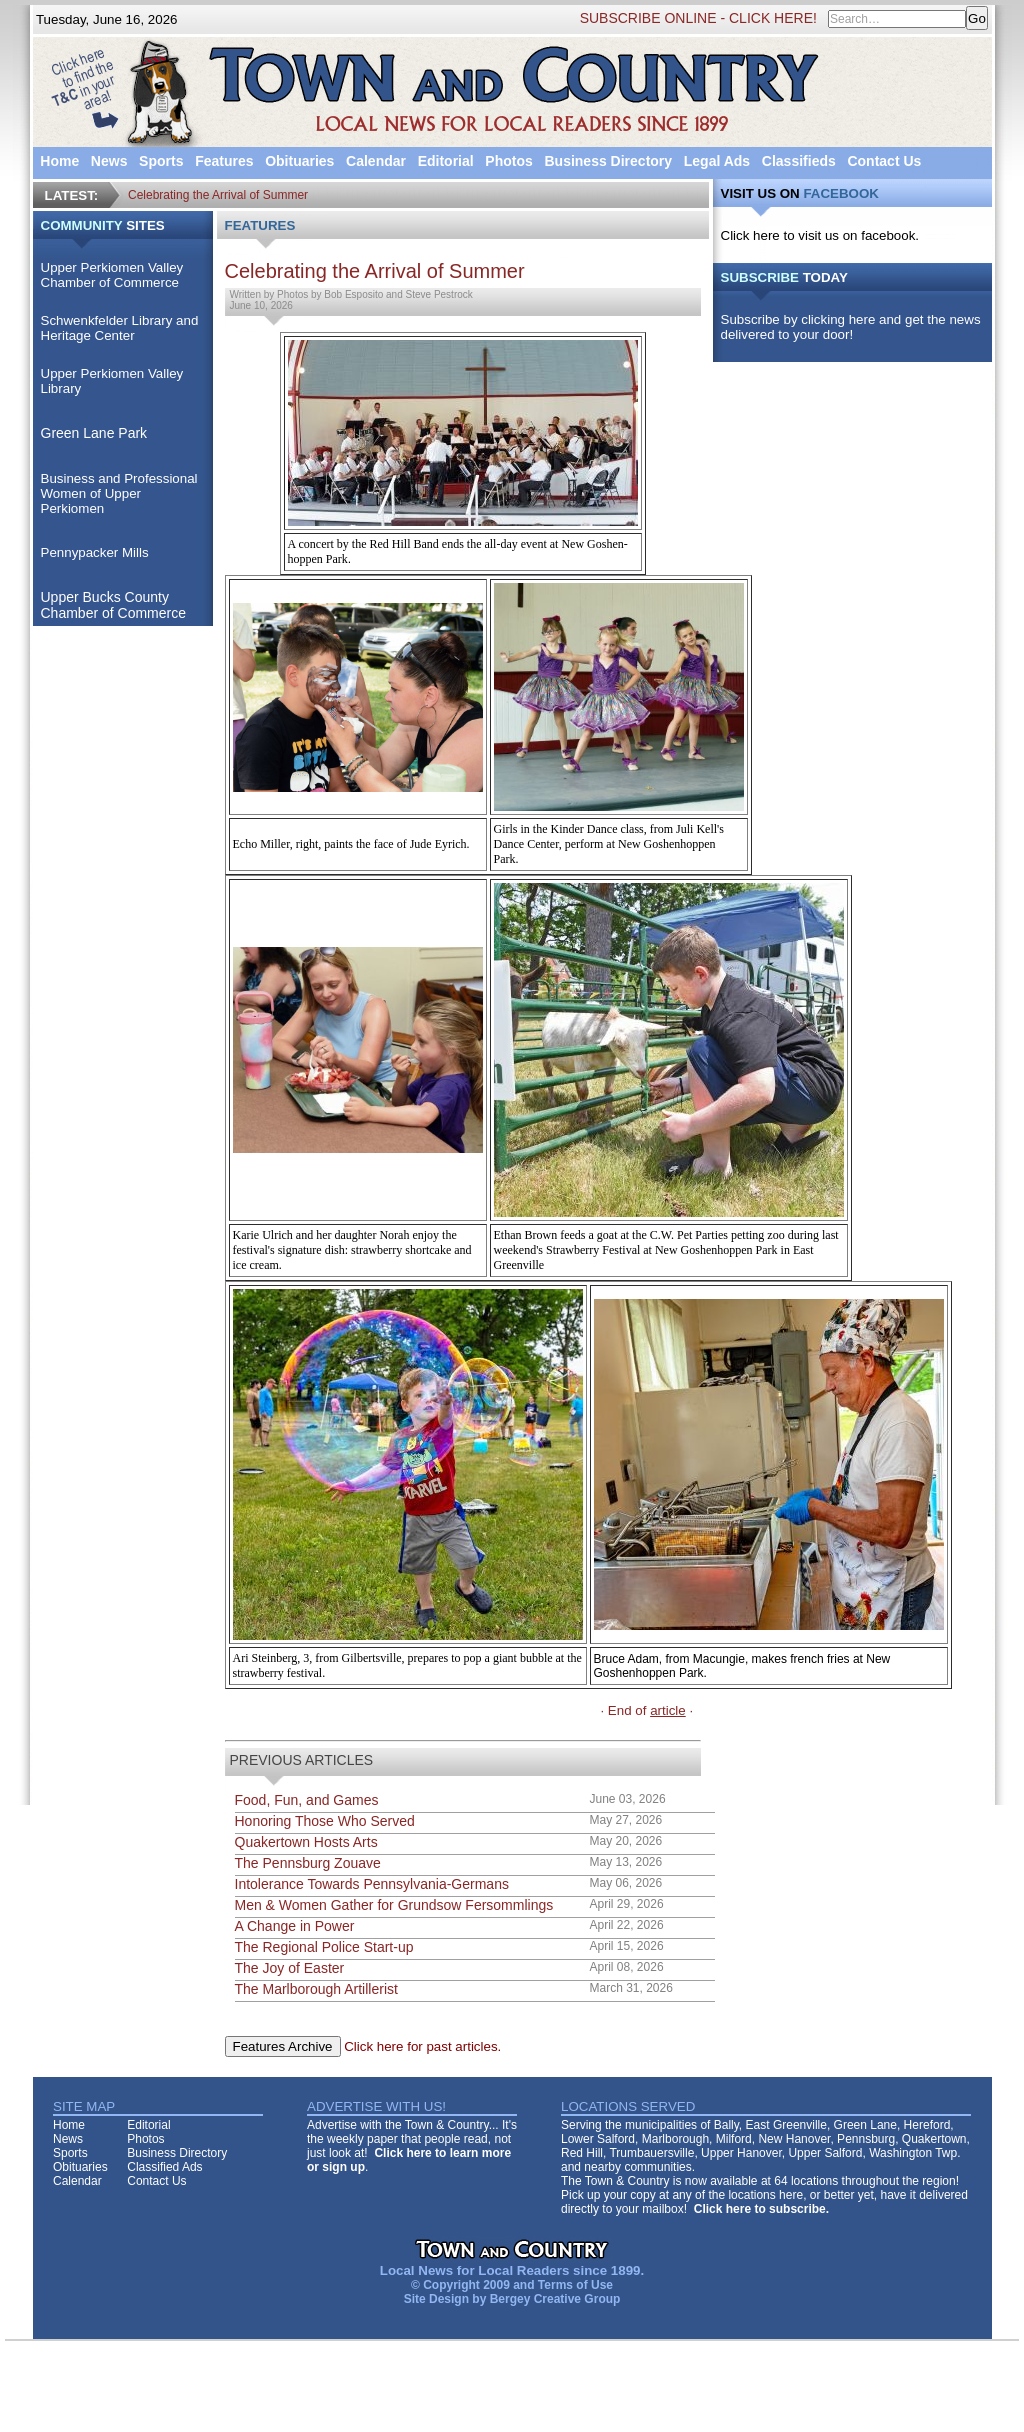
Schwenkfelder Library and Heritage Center (120, 328)
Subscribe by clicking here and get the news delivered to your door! (851, 327)
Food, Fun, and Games (307, 1800)
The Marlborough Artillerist (316, 1989)
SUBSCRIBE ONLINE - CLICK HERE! (698, 18)
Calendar (376, 161)
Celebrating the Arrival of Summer (218, 195)
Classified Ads (164, 2167)
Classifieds (799, 161)
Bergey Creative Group (555, 2299)
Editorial (446, 161)
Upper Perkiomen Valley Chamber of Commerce (112, 275)
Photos (508, 161)
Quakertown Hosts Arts (306, 1842)
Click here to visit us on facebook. (820, 235)
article (668, 1710)
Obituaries (299, 161)
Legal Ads (717, 161)
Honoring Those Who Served (325, 1821)
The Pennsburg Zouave (308, 1863)
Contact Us (884, 161)
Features (224, 161)
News (109, 161)
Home (59, 161)
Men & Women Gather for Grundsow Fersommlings (394, 1905)
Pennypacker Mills (95, 552)
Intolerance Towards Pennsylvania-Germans (372, 1884)
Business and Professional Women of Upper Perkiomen (119, 493)
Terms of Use (575, 2285)
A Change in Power (295, 1926)
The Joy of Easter (290, 1968)
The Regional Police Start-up (324, 1947)
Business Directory (608, 161)
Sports (161, 161)
